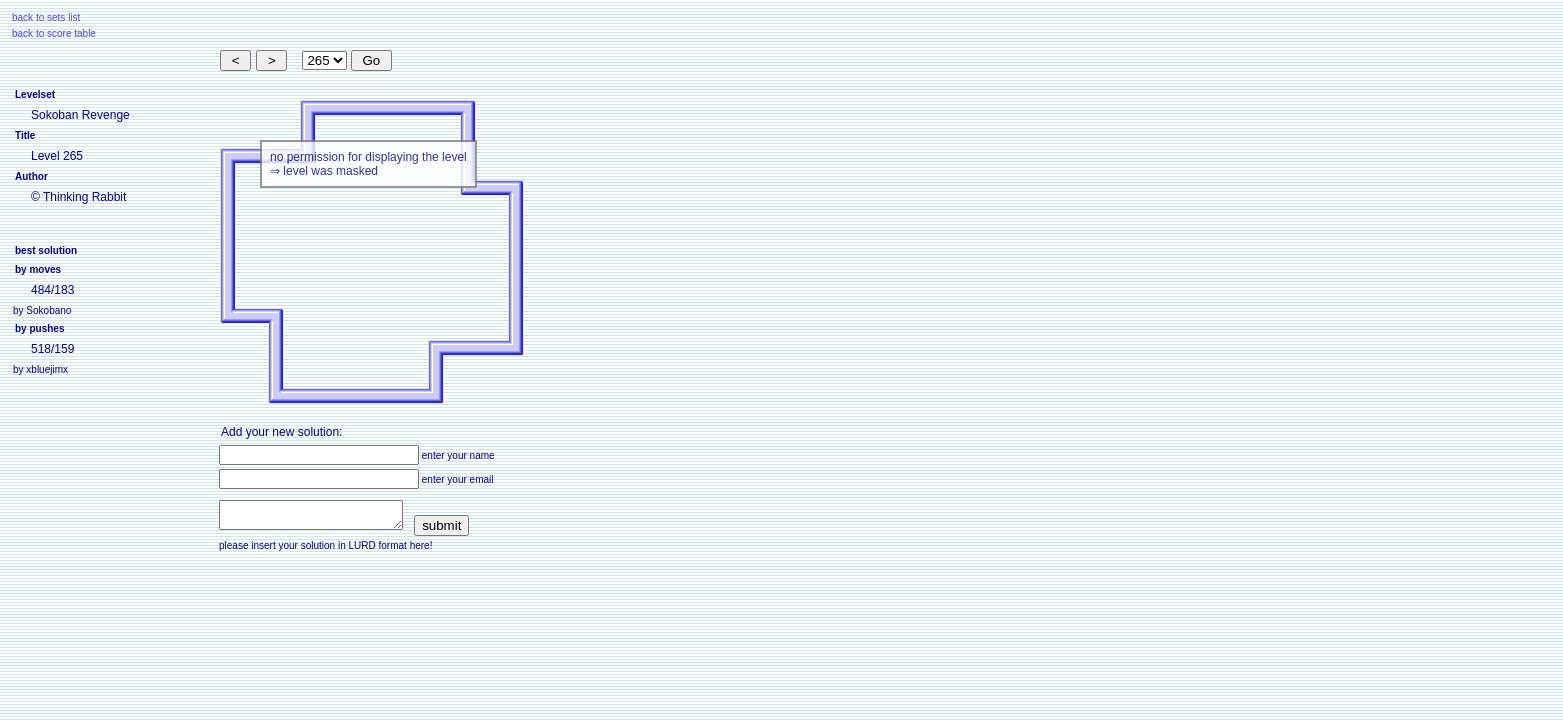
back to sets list (46, 17)
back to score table (54, 33)
